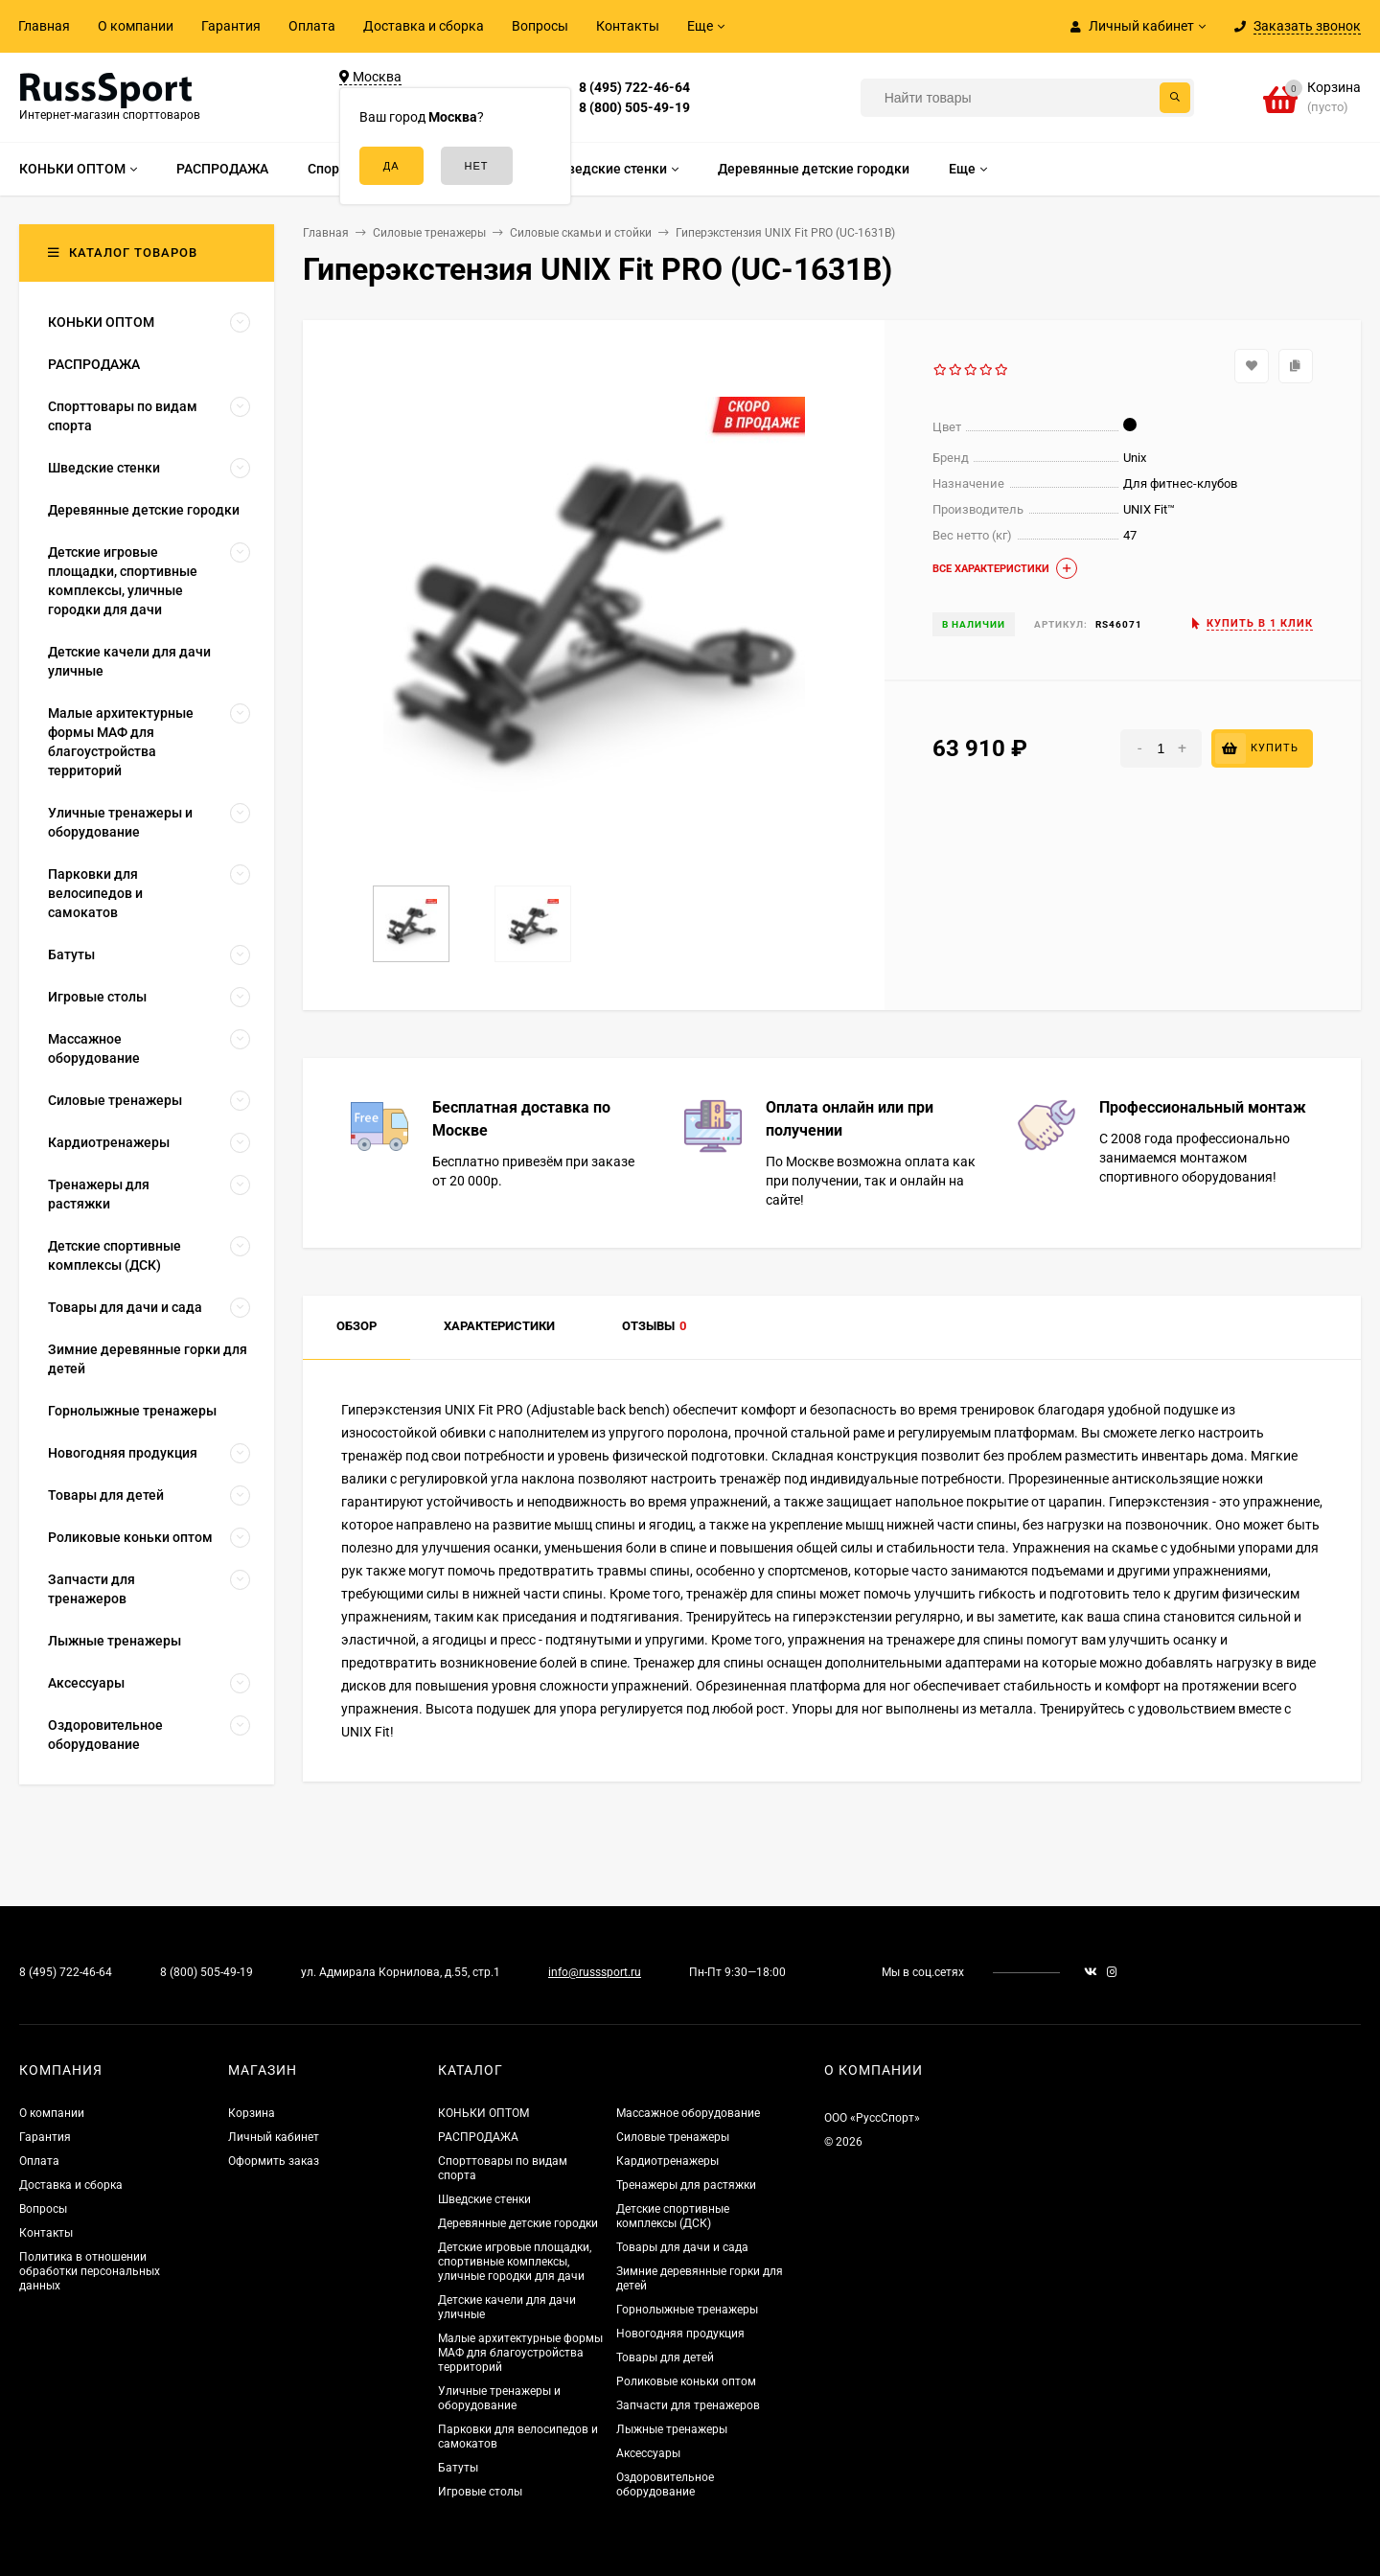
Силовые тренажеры (672, 2137)
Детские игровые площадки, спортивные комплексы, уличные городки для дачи (514, 2262)
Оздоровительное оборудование (665, 2484)
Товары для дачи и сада (682, 2247)
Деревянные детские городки (518, 2223)
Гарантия (231, 26)
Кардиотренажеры (667, 2161)
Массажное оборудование (688, 2113)
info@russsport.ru (594, 1972)
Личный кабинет (273, 2137)
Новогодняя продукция (680, 2333)
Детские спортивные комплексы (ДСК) (672, 2216)
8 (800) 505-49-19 (634, 107)
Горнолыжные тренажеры (687, 2309)
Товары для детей (665, 2357)
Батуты (458, 2467)
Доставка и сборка (423, 26)
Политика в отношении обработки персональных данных (89, 2271)
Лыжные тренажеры (671, 2429)
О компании (135, 26)
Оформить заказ (273, 2161)
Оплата (311, 26)
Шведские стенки (484, 2199)
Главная (44, 26)
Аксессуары (648, 2453)
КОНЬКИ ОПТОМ (483, 2113)
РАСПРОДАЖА (478, 2137)
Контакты (627, 26)
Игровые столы (480, 2491)
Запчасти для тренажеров (688, 2405)
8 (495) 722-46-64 (634, 87)
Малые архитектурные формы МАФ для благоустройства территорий (520, 2353)
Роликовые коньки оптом (686, 2381)
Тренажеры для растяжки (686, 2185)
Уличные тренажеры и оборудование (499, 2398)
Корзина (251, 2113)
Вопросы (540, 26)
